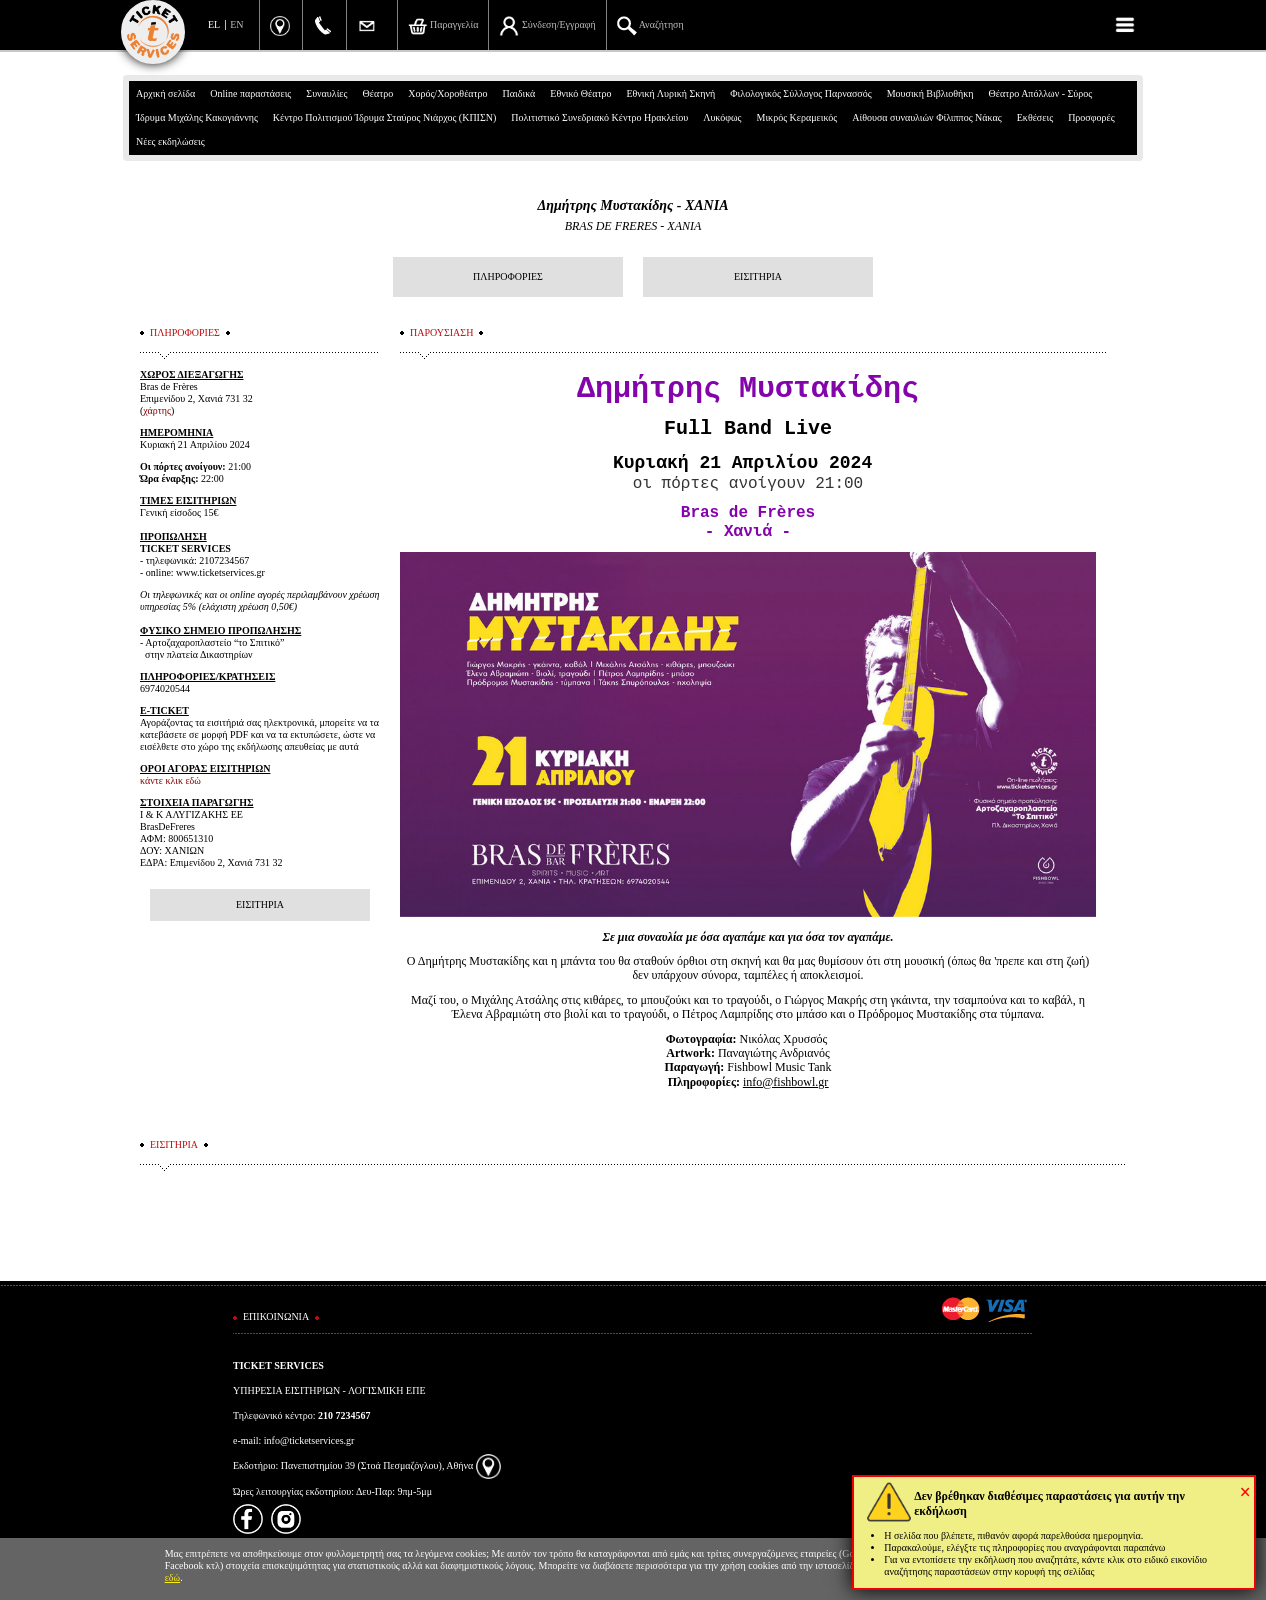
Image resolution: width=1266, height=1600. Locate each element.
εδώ (173, 1577)
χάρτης (157, 410)
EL (214, 24)
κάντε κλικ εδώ (170, 780)
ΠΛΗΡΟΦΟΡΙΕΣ (508, 276)
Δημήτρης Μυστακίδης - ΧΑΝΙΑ (632, 205)
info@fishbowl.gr (785, 1081)
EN (236, 24)
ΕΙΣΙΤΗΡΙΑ (758, 276)
